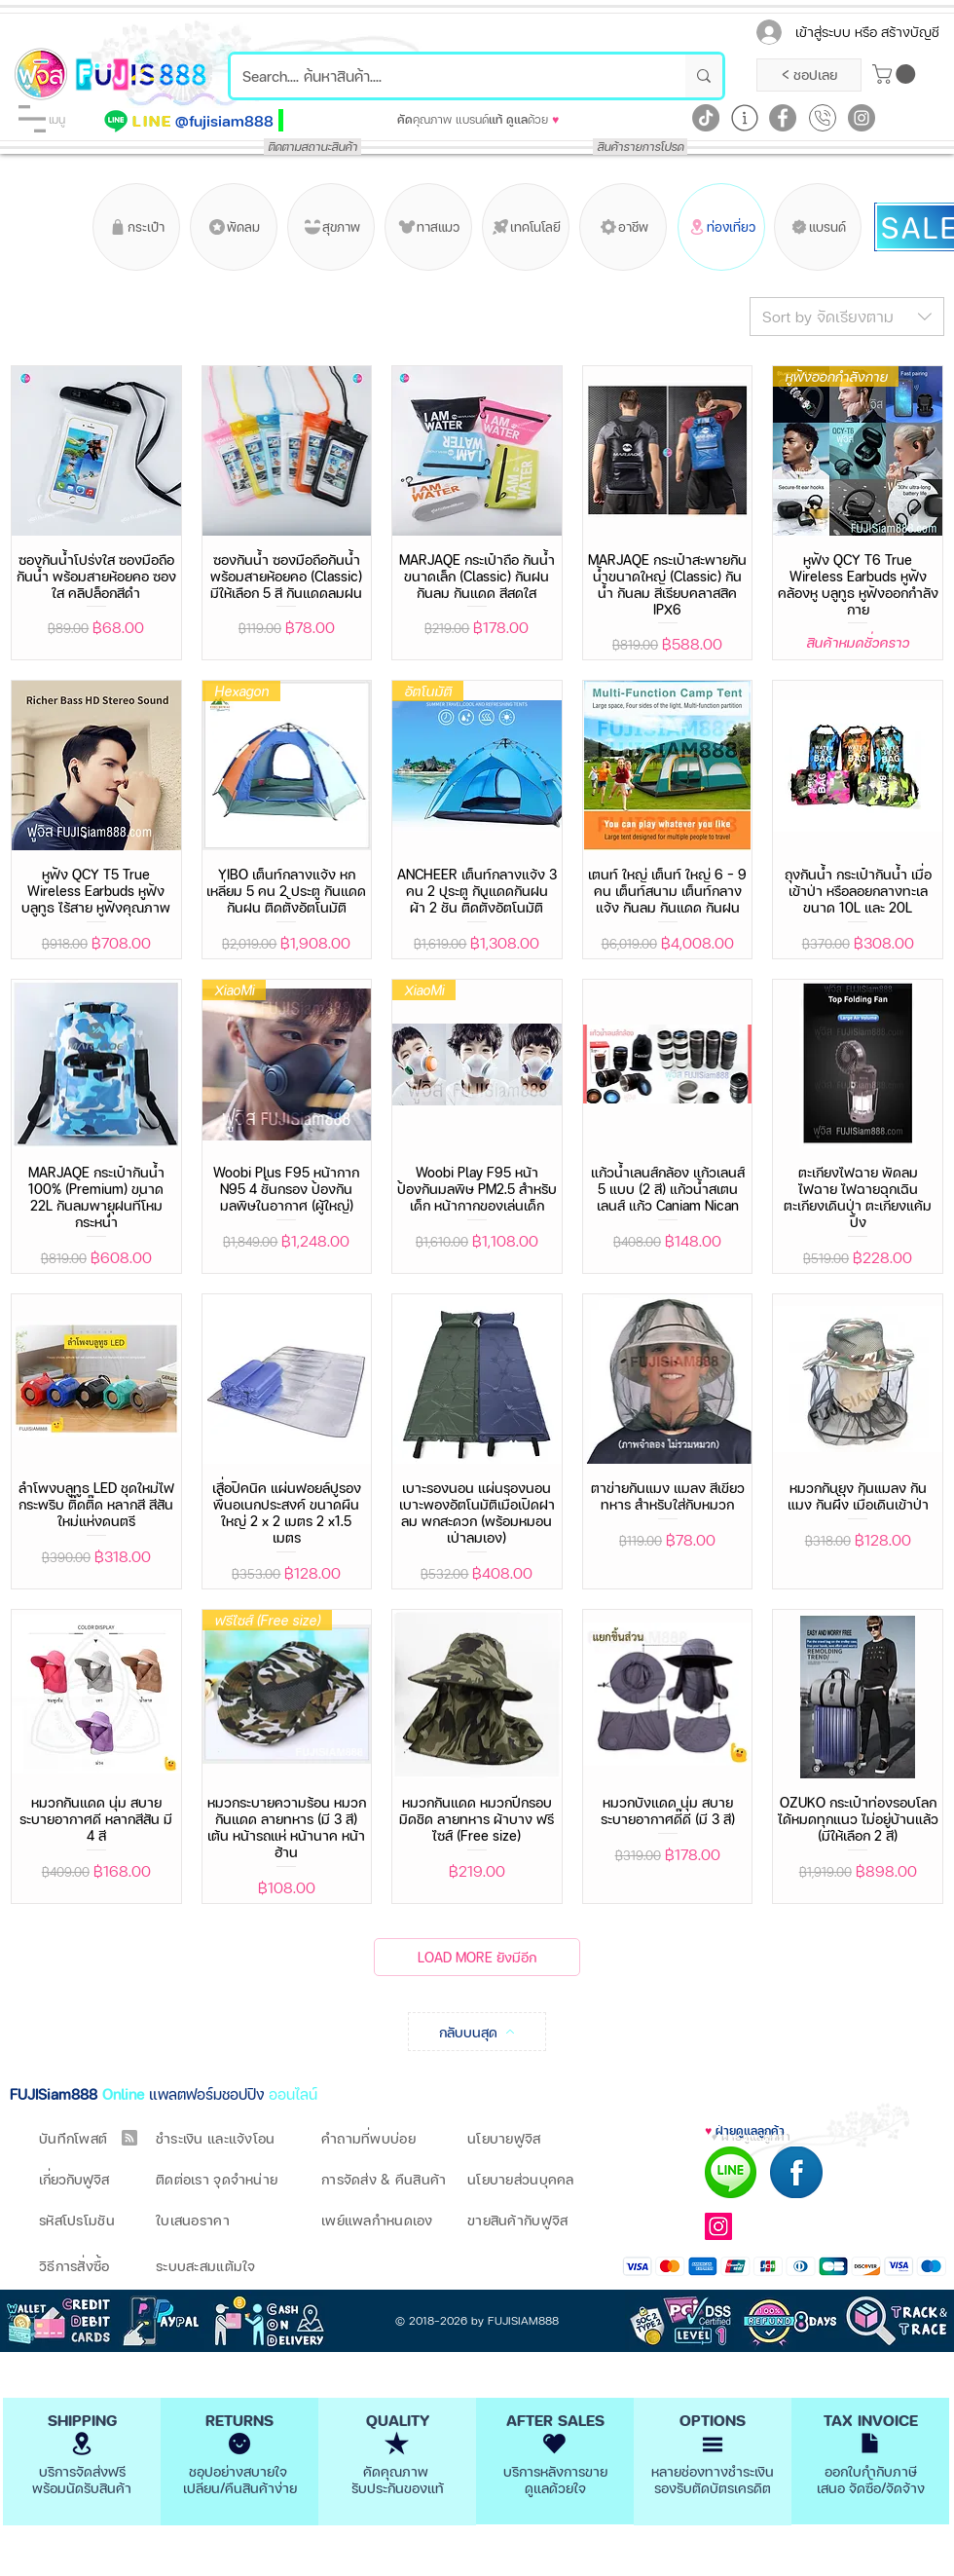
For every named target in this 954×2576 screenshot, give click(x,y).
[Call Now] (822, 117)
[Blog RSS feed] (129, 2138)
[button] (32, 118)
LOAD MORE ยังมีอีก (477, 1957)
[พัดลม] (233, 227)
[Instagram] (861, 117)
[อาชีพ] (623, 227)
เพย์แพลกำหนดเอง (377, 2220)
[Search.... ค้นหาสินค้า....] (443, 76)
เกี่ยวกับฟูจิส (74, 2179)
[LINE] (153, 120)
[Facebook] (782, 117)
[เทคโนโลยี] (525, 227)
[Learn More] (744, 117)
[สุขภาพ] (331, 227)
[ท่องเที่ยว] (721, 227)
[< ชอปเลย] (809, 75)
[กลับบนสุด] (477, 2031)
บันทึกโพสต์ (73, 2138)
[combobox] (847, 316)
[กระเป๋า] (136, 227)
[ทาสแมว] (428, 227)
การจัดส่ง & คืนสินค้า (383, 2179)
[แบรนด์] (818, 227)
